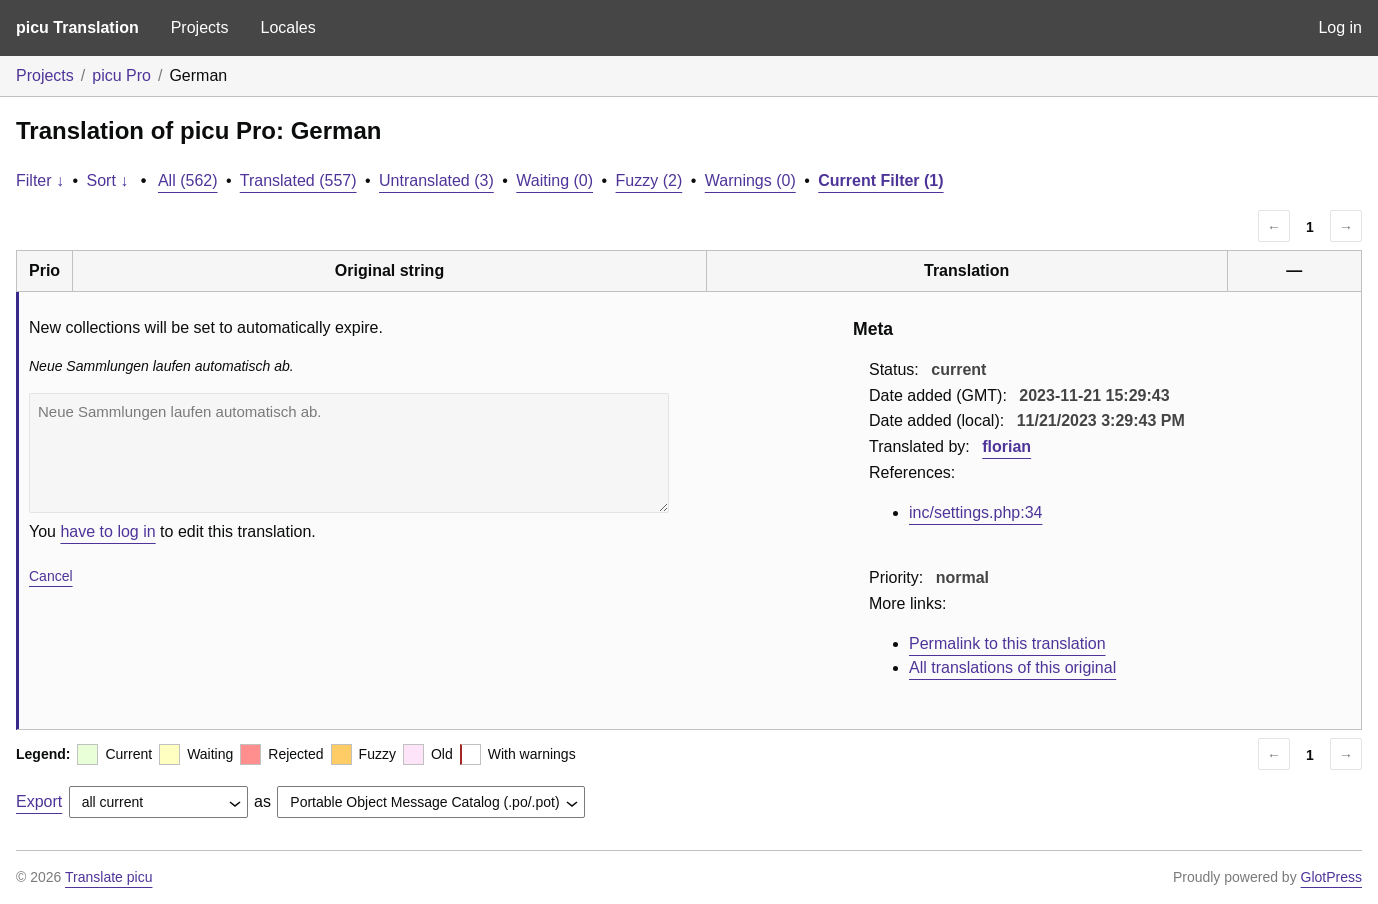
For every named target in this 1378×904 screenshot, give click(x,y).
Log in (1340, 27)
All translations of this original (1012, 667)
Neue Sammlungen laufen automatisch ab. (349, 453)
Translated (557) (298, 180)
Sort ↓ (108, 180)
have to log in (107, 531)
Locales (287, 27)
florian (1006, 446)
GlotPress (1331, 877)
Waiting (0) (554, 180)
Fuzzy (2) (649, 180)
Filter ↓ (40, 180)
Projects (200, 27)
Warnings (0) (750, 180)
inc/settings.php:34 (975, 512)
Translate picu (108, 877)
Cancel (51, 576)
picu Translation (77, 27)
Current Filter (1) (880, 180)
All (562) (188, 180)
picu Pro (121, 75)
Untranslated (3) (436, 180)
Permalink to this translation (1007, 643)
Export (39, 801)
